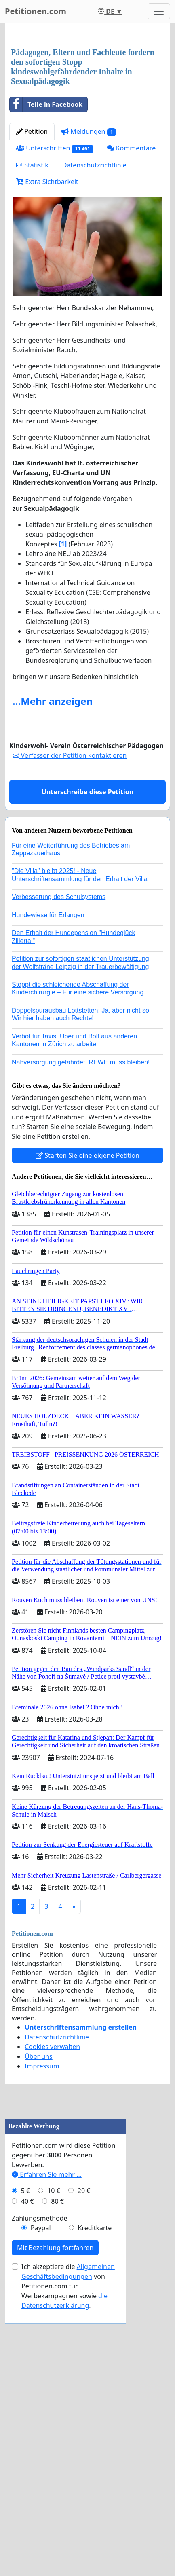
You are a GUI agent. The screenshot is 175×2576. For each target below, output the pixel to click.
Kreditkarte (95, 2504)
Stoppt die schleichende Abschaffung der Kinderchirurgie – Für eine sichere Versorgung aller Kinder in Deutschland (77, 1167)
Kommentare (131, 323)
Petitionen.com (35, 11)
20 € (84, 2466)
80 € (57, 2477)
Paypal (41, 2504)
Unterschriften (54, 323)
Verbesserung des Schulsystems (58, 1071)
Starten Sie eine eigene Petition (87, 1330)
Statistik (32, 340)
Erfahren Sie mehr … (47, 2450)
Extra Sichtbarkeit (47, 356)
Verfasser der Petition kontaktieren (70, 930)
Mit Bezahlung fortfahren (55, 2523)
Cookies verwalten (52, 2221)
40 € (27, 2477)
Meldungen (88, 306)
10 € (53, 2466)
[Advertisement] (87, 123)
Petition (32, 306)
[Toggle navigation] (159, 11)
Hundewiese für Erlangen (48, 1090)
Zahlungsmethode (39, 2494)
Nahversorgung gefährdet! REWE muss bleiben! (81, 1237)
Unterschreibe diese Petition (87, 966)
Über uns (39, 2231)
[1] (63, 719)
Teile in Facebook (46, 279)
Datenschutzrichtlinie (94, 340)
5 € (25, 2466)
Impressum (42, 2241)
